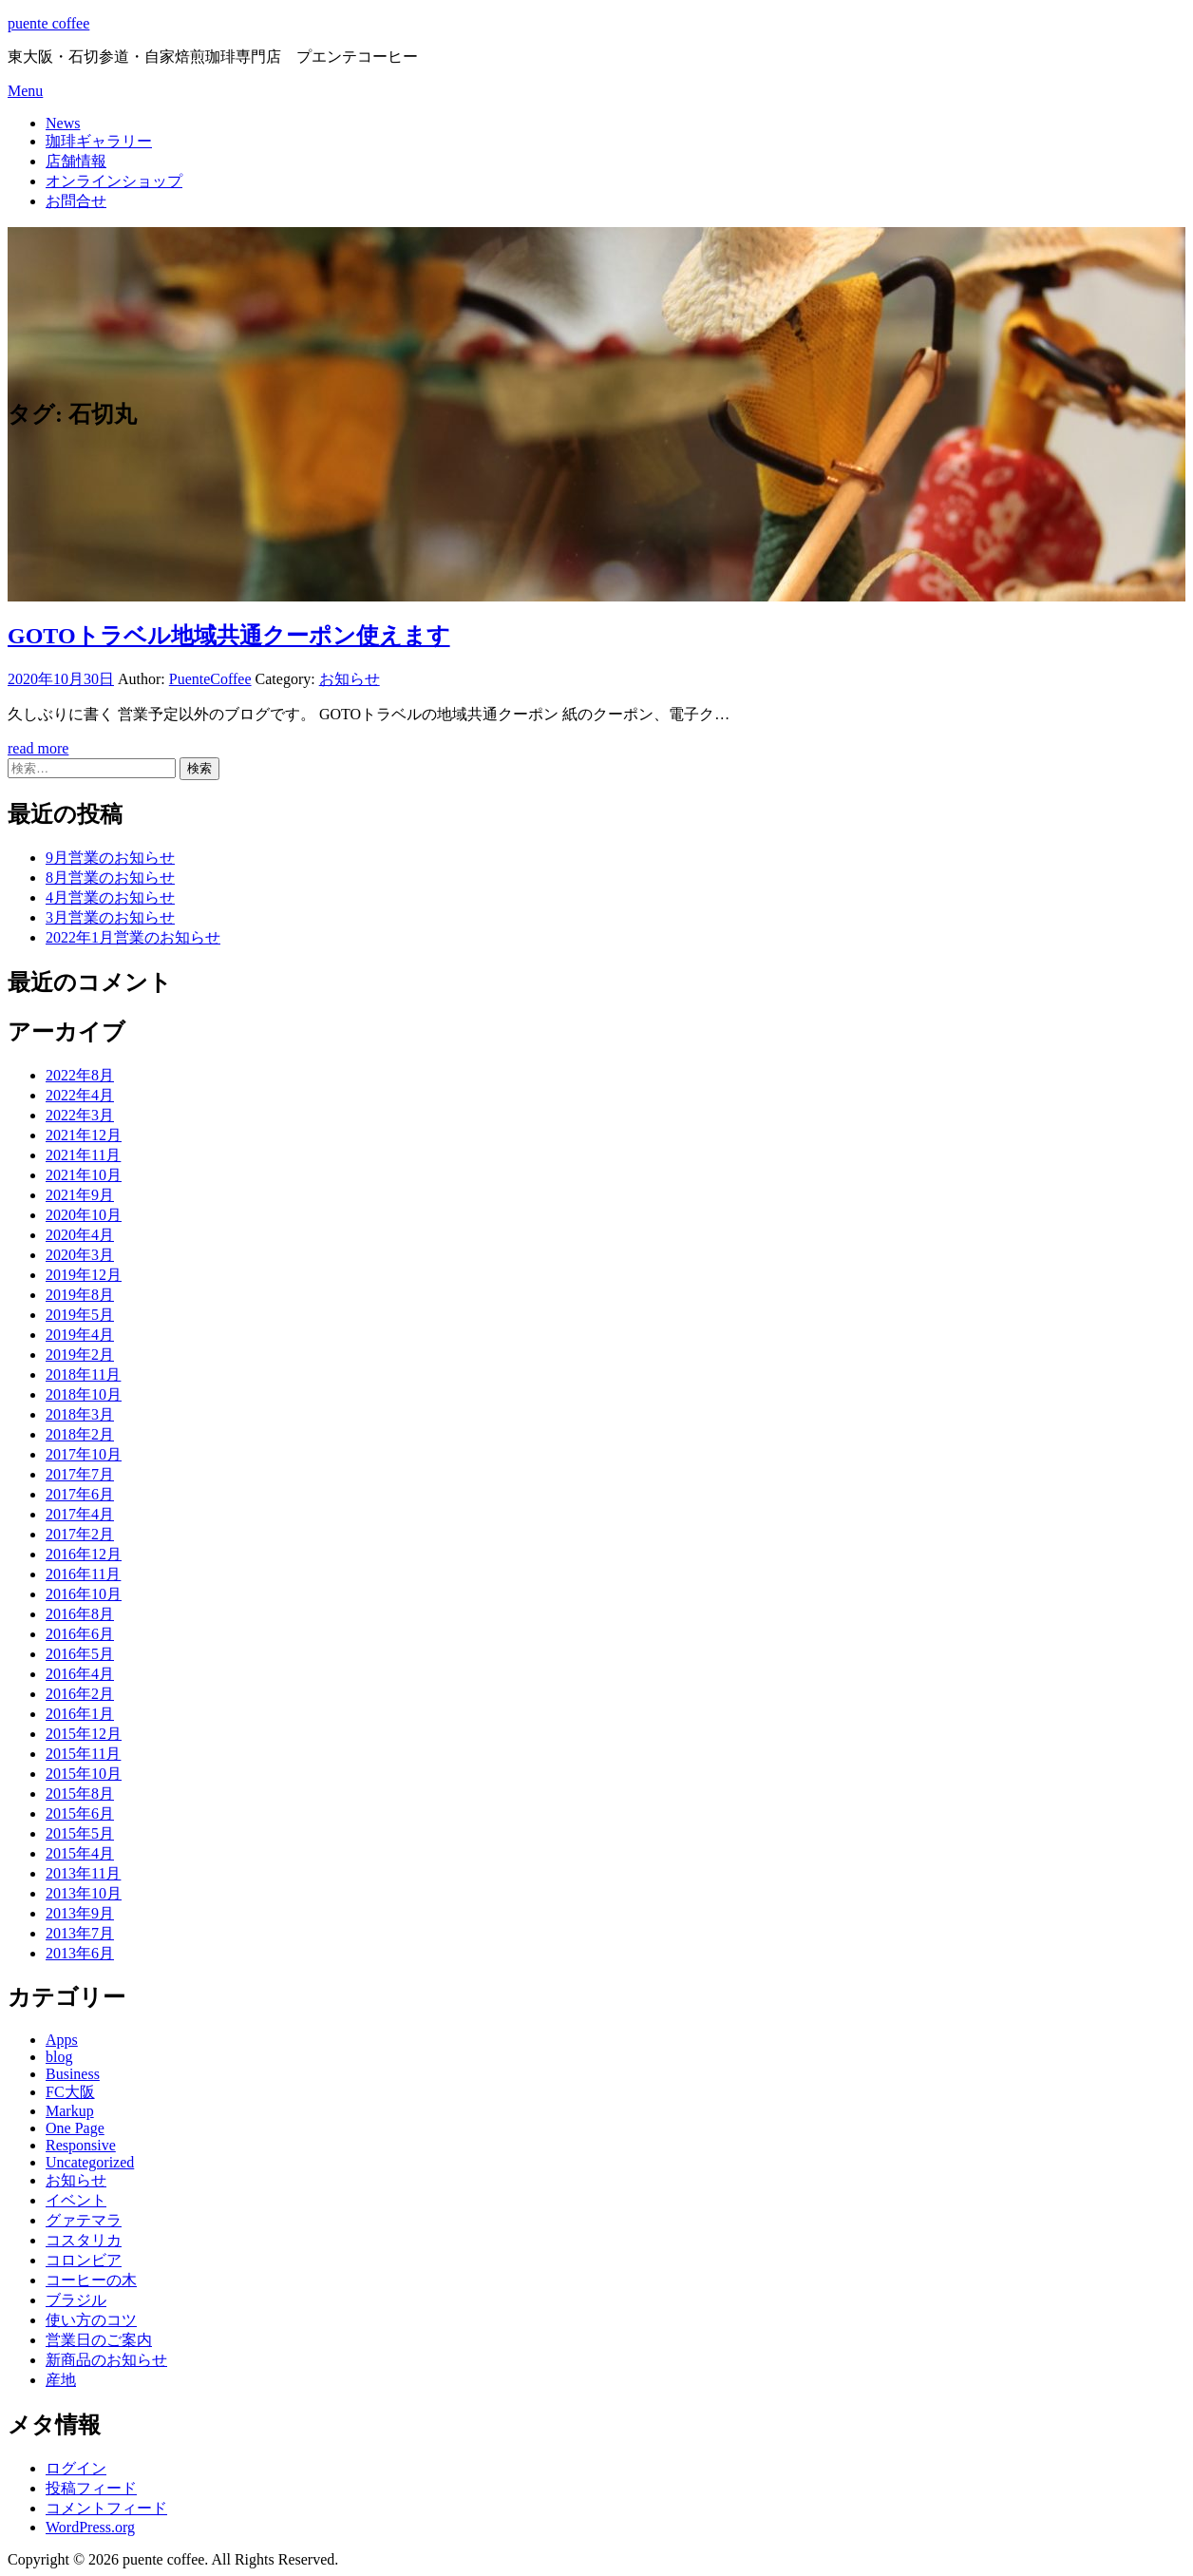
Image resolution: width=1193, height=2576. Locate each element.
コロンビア (84, 2260)
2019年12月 (84, 1275)
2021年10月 (84, 1175)
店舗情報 (76, 161)
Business (73, 2074)
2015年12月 (84, 1734)
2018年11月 (83, 1374)
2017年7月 (80, 1474)
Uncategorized (90, 2162)
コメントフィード (106, 2508)
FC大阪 (70, 2092)
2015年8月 (80, 1793)
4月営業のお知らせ (110, 897)
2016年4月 (80, 1674)
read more (38, 748)
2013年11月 (83, 1873)
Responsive (81, 2145)
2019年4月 (80, 1334)
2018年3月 (80, 1414)
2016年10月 (84, 1594)
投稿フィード (91, 2488)
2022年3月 (80, 1115)
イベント (76, 2200)
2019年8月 (80, 1295)
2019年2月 (80, 1354)
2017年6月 (80, 1494)
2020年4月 (80, 1235)
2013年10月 (84, 1893)
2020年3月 (80, 1255)
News (63, 123)
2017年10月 (84, 1454)
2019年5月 (80, 1315)
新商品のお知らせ (106, 2360)
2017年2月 (80, 1534)
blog (59, 2057)
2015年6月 (80, 1813)
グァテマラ (84, 2220)
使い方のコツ (91, 2320)
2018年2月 (80, 1434)
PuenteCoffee (210, 679)
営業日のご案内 (99, 2340)
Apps (62, 2040)
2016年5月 (80, 1654)
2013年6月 (80, 1953)
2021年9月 (80, 1195)
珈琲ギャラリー (99, 141)
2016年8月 (80, 1614)
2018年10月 (84, 1394)
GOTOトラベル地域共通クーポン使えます (229, 635)
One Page (75, 2128)
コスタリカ (84, 2240)
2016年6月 (80, 1634)
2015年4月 (80, 1853)
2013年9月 (80, 1913)
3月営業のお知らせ (110, 917)
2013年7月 (80, 1933)
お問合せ (76, 201)
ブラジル (76, 2300)
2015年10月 (84, 1773)
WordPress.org (90, 2527)
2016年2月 (80, 1694)
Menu (25, 91)
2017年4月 (80, 1514)
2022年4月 (80, 1095)
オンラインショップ (114, 181)
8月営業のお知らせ (110, 877)
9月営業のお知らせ (110, 857)
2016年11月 (83, 1574)
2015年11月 (83, 1754)
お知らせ (349, 679)
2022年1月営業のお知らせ (133, 937)
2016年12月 (84, 1554)
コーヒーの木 (91, 2280)
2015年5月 (80, 1833)
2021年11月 (83, 1155)
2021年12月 (84, 1135)
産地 (61, 2380)
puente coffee (48, 23)
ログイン (76, 2468)
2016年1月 (80, 1714)
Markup (70, 2111)
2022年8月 (80, 1075)
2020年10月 (84, 1215)
